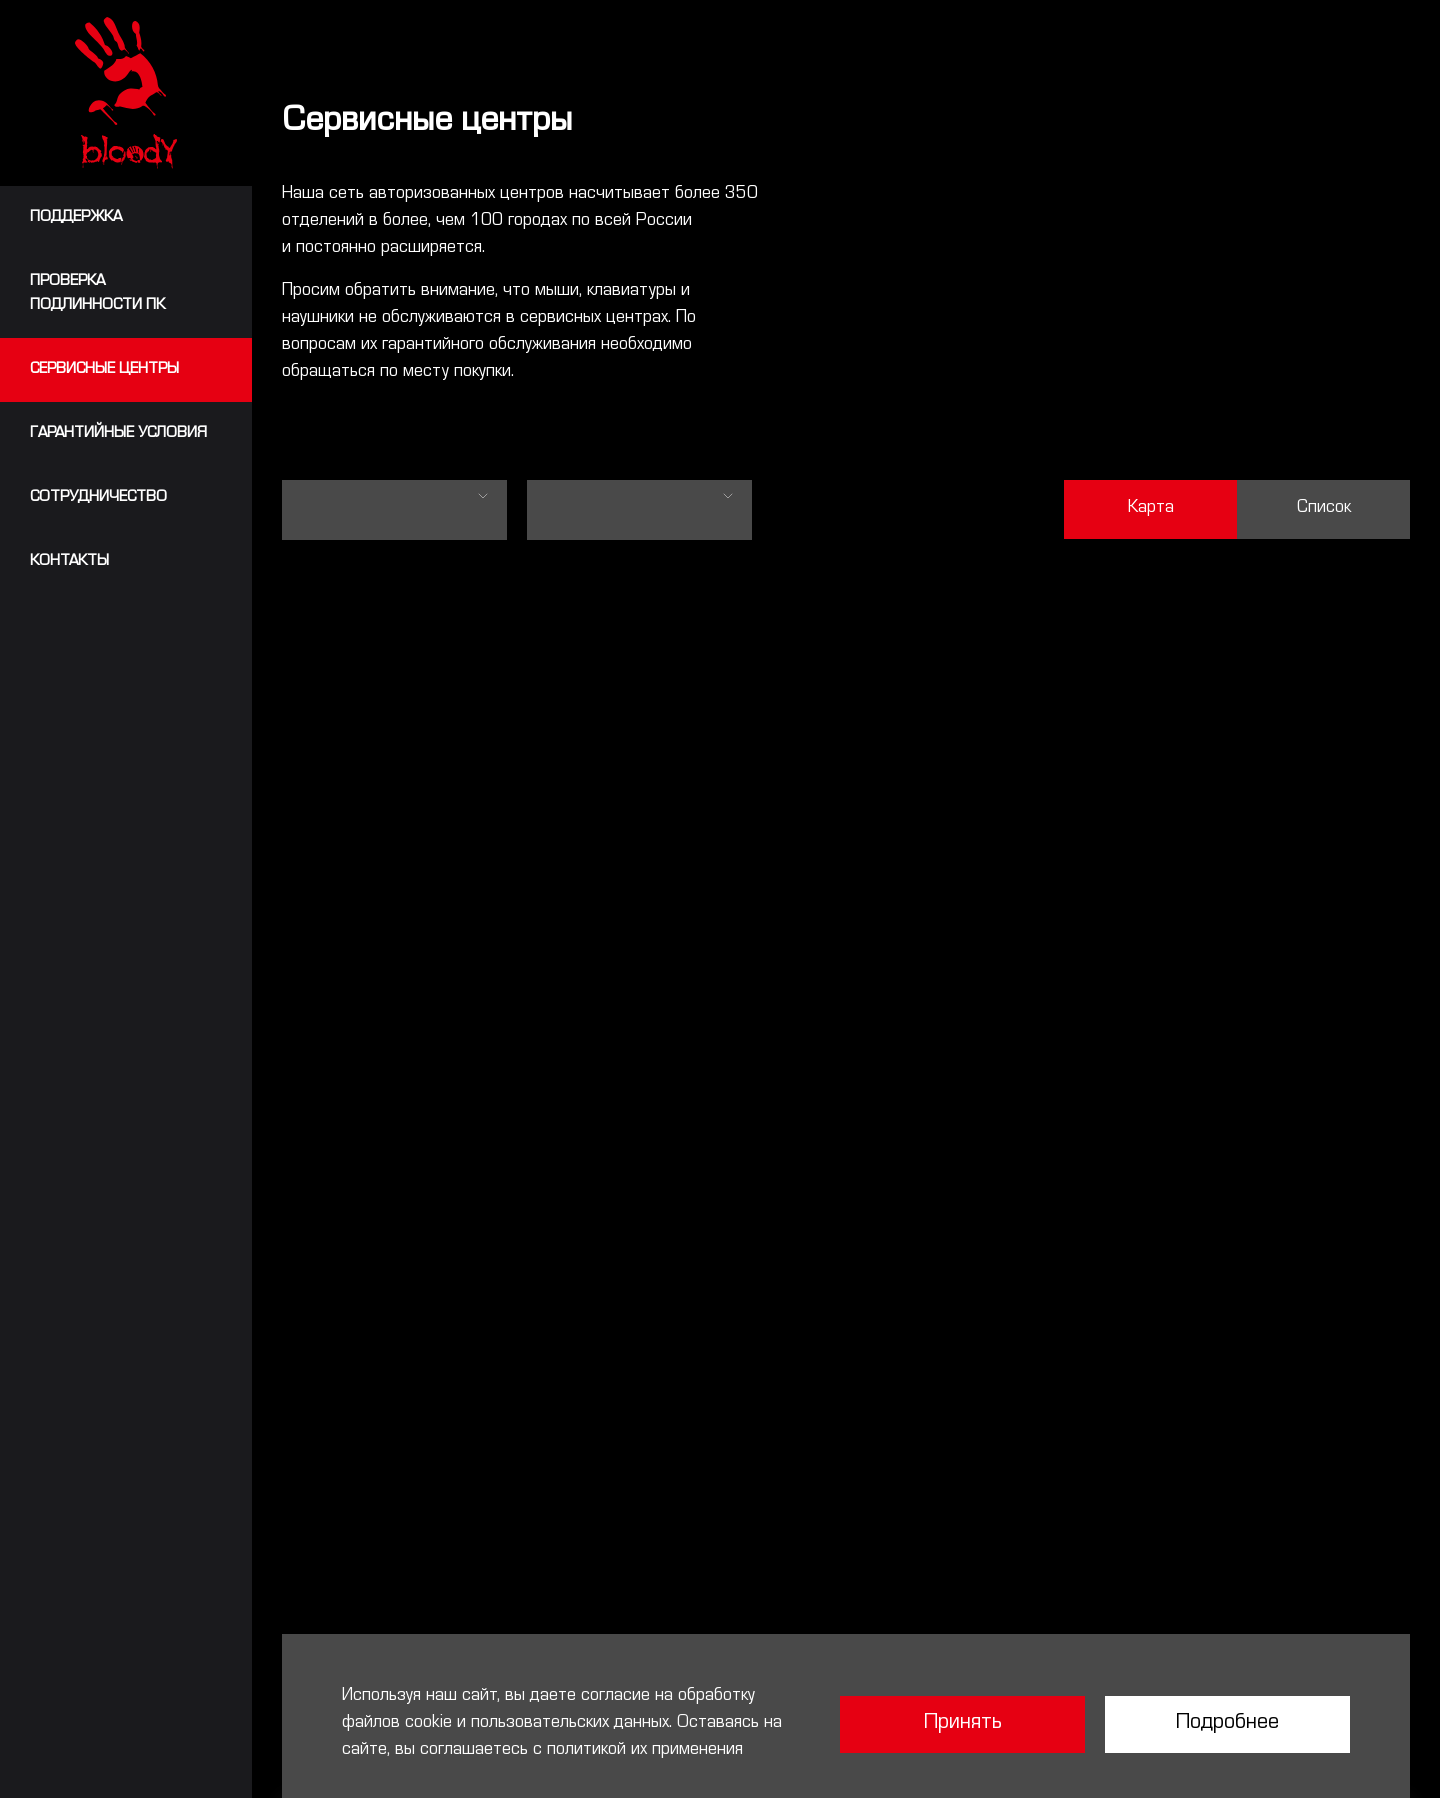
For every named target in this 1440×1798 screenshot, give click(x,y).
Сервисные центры (104, 370)
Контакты (69, 562)
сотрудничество (98, 498)
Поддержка (76, 218)
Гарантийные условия (118, 434)
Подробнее (1227, 1724)
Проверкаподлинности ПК (97, 294)
